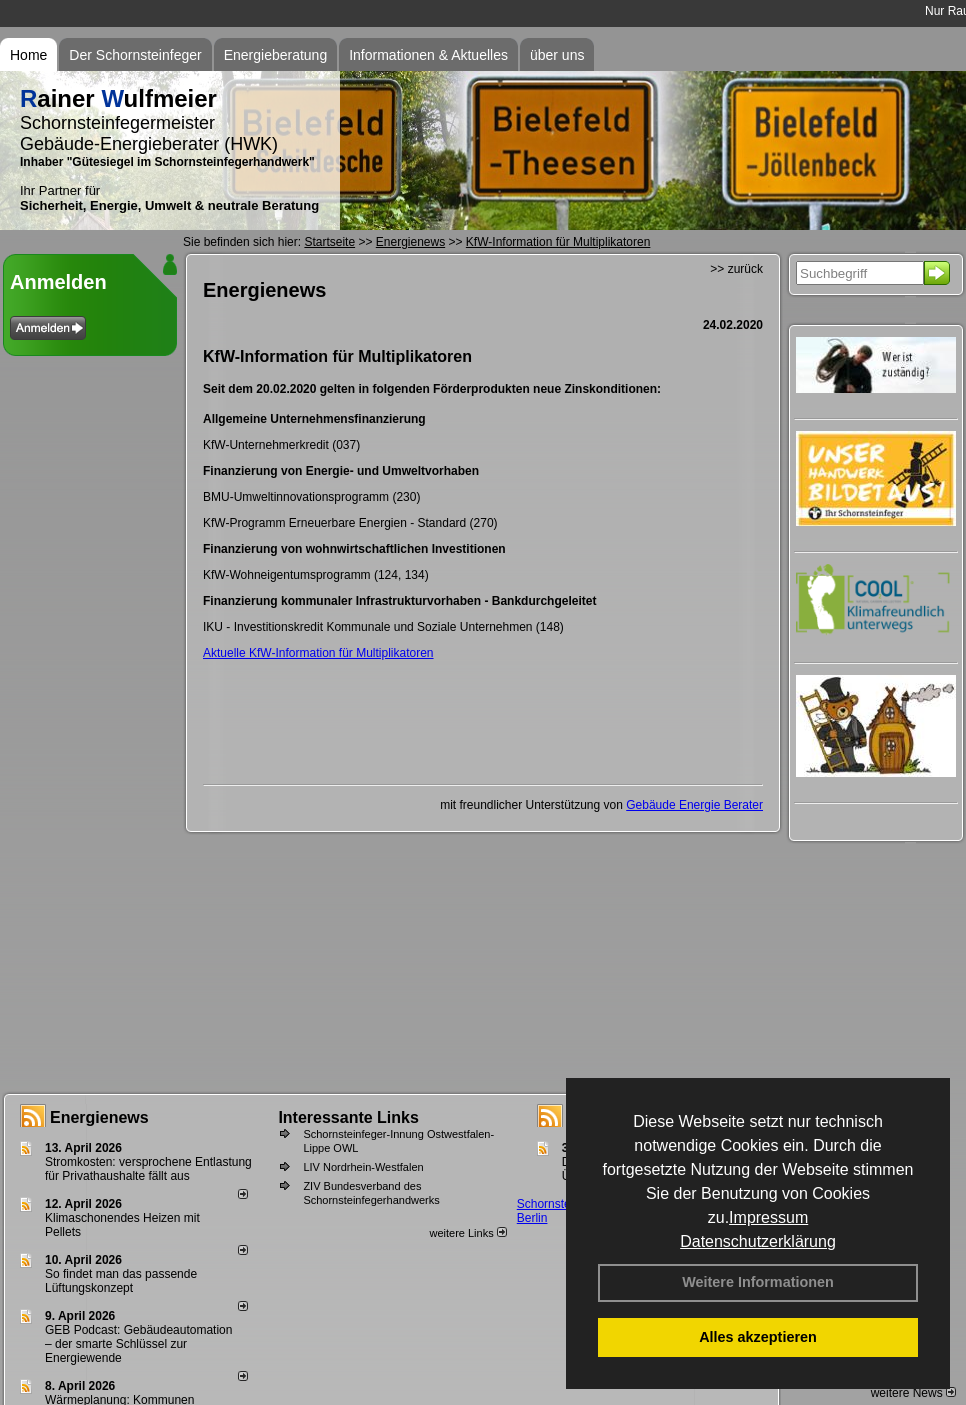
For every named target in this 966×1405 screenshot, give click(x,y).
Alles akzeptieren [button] (758, 1337)
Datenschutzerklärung (758, 1241)
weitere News (913, 1393)
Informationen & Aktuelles (428, 55)
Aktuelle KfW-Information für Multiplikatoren (318, 653)
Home (28, 55)
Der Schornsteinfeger (135, 55)
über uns (557, 55)
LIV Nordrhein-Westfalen (363, 1167)
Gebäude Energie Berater (694, 805)
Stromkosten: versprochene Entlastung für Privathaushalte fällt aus (148, 1169)
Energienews (99, 1117)
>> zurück (736, 269)
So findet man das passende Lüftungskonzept (121, 1281)
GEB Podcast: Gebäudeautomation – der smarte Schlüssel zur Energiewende (138, 1344)
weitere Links (467, 1233)
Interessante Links (348, 1117)
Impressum (768, 1217)
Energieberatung (276, 55)
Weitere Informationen (758, 1282)
